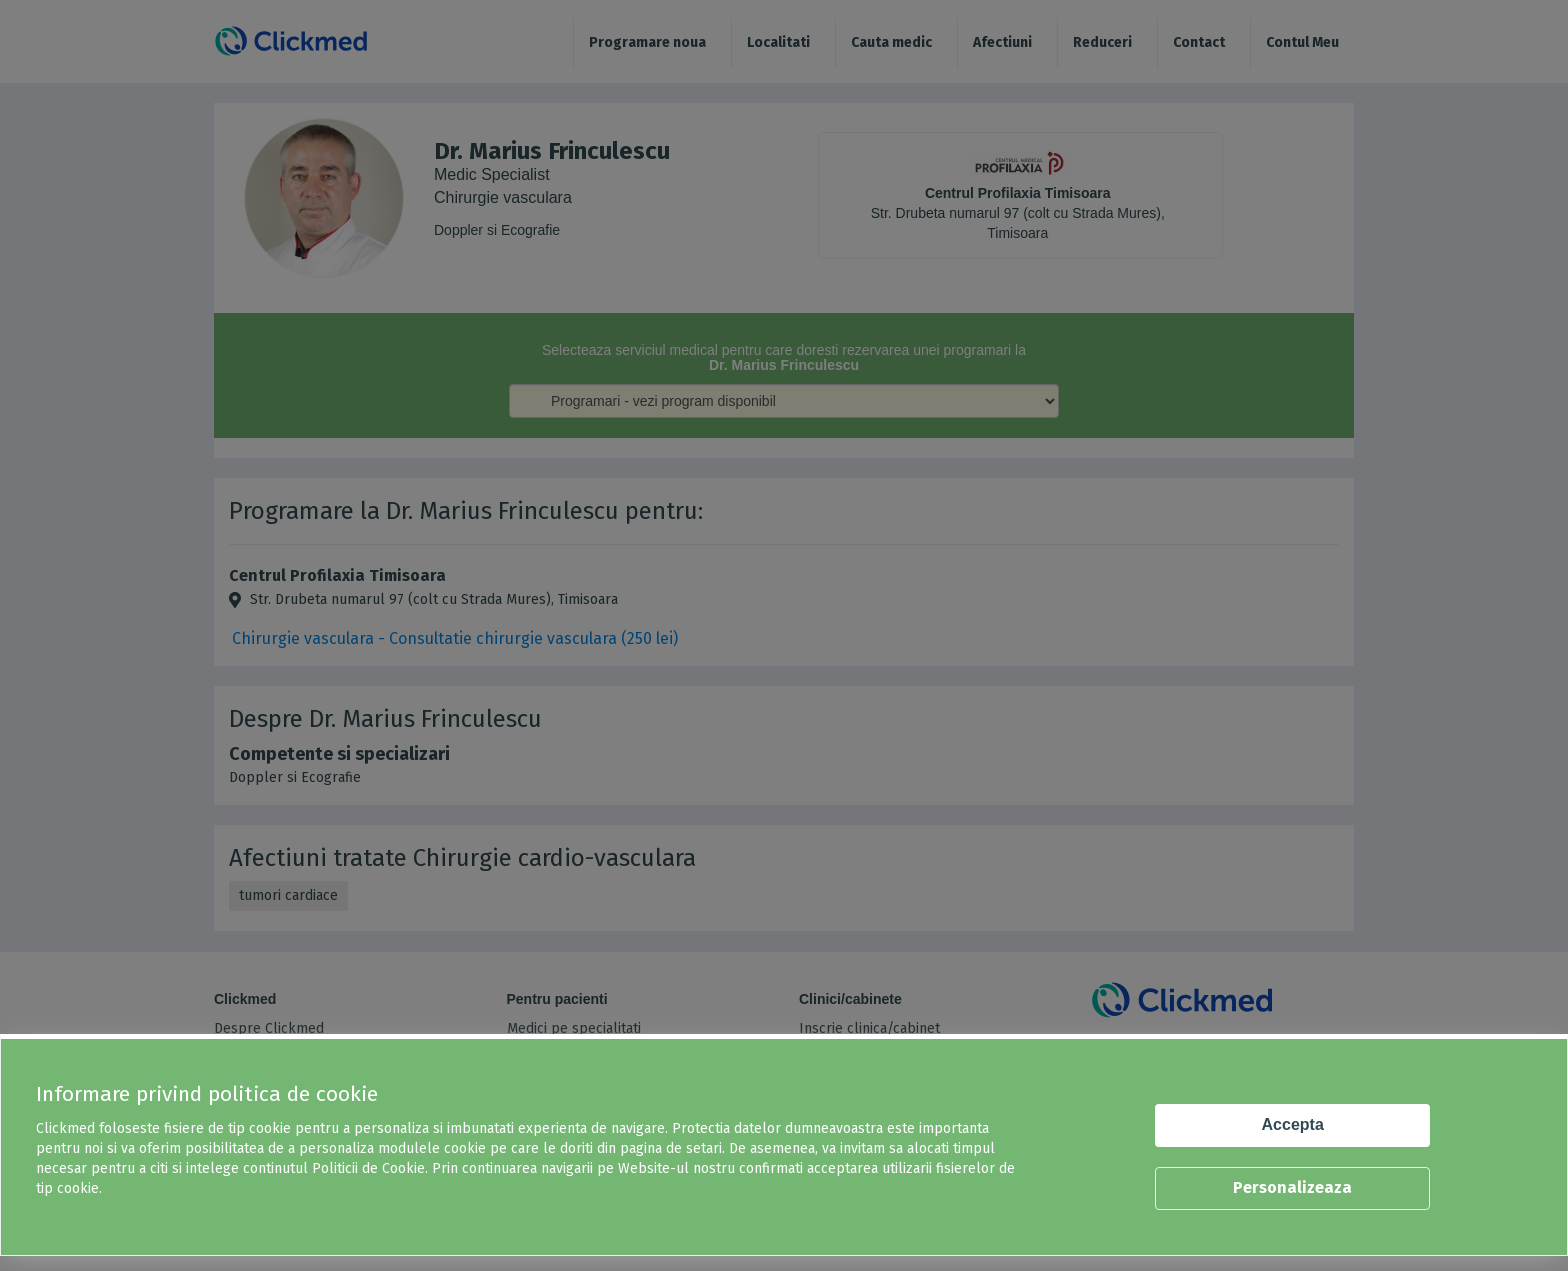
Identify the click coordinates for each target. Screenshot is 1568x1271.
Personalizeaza (1292, 1187)
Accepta (1293, 1124)
